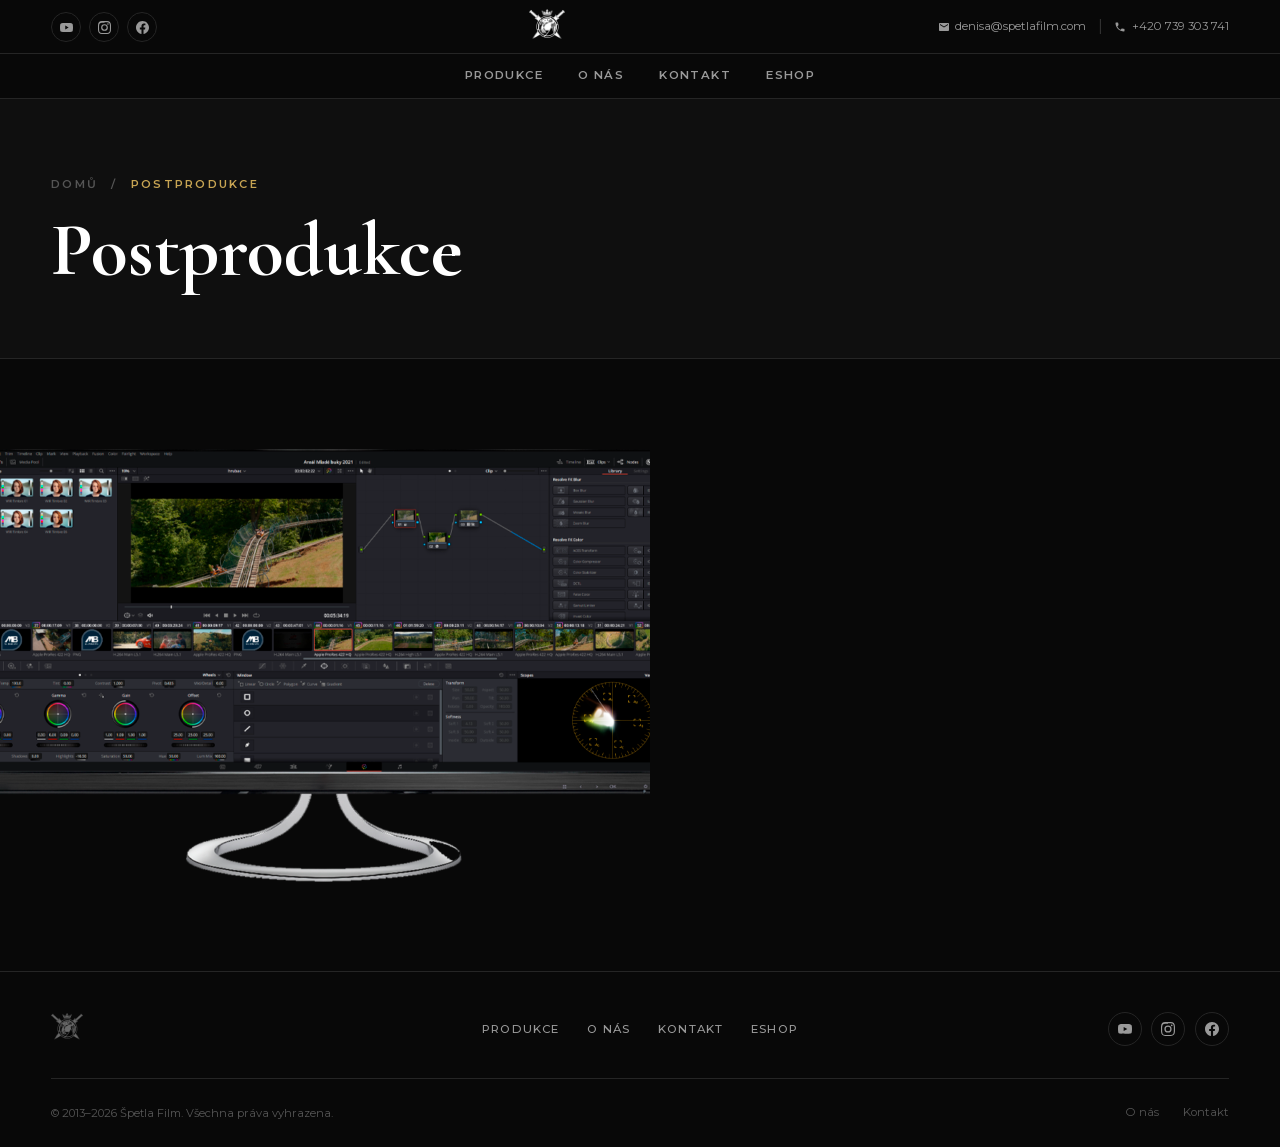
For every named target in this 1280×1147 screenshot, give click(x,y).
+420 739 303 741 (1171, 26)
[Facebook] (142, 27)
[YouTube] (66, 27)
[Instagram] (104, 27)
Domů (74, 184)
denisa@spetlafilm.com (1012, 26)
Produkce (504, 75)
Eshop (790, 75)
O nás (601, 75)
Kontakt (695, 75)
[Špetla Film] (547, 27)
